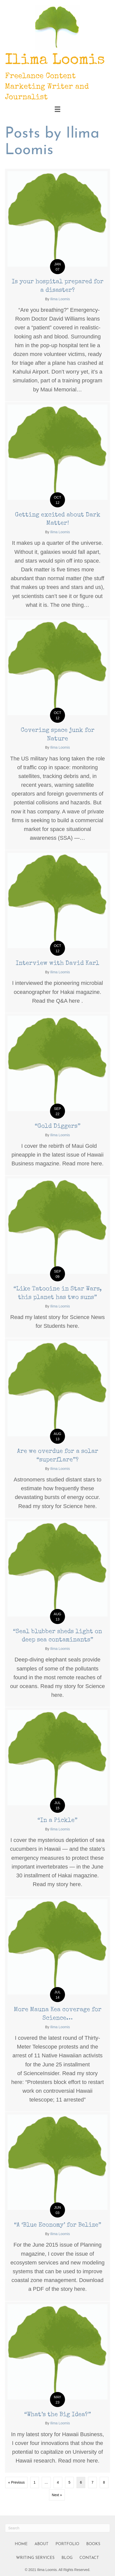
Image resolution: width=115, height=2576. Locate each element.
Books (93, 2544)
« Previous (16, 2482)
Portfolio (67, 2544)
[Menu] (57, 109)
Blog (67, 2558)
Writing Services (35, 2558)
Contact (89, 2558)
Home (21, 2544)
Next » (57, 2495)
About (41, 2544)
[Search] (57, 2528)
